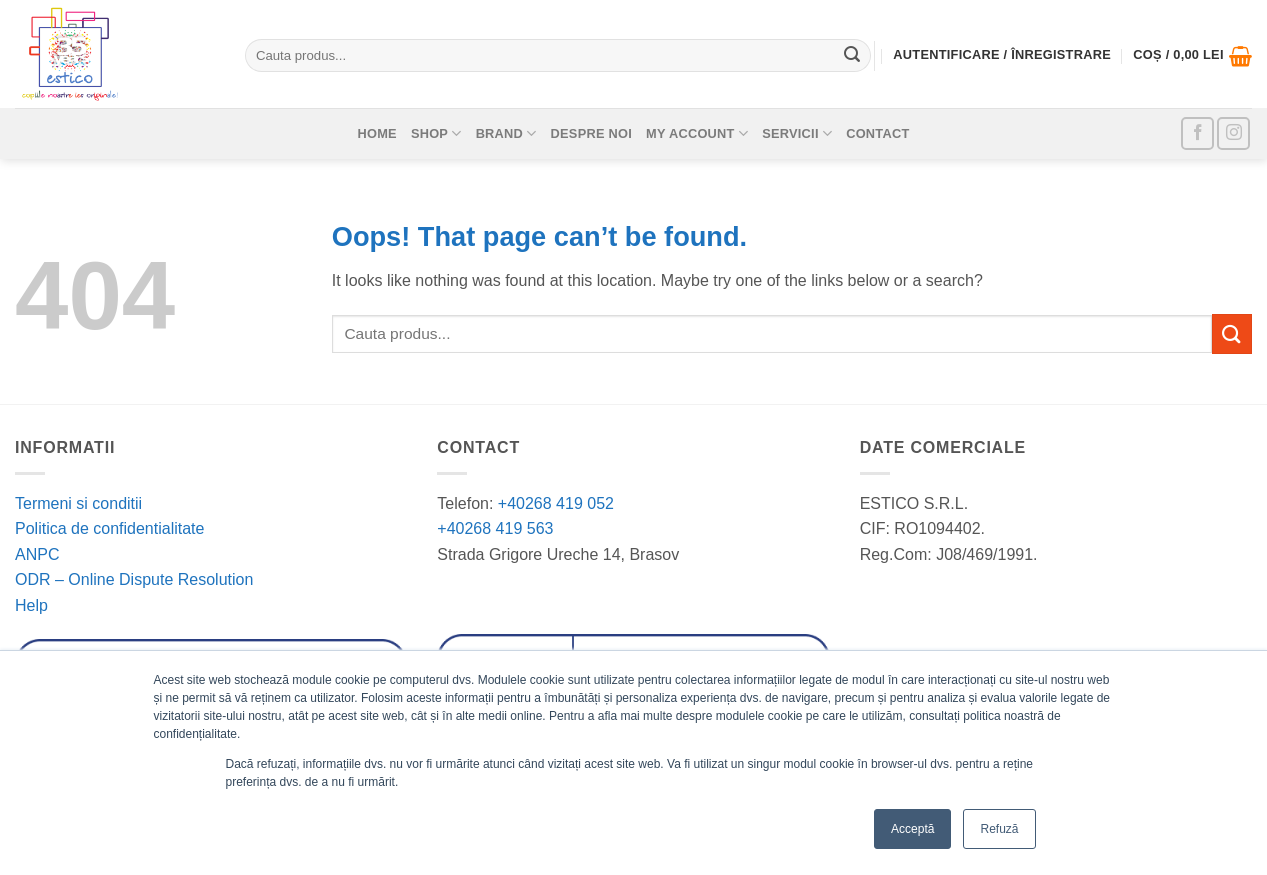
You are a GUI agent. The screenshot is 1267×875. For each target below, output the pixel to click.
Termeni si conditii (78, 503)
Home (376, 133)
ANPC (37, 554)
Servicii (797, 133)
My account (697, 133)
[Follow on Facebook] (1197, 133)
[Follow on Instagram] (1233, 133)
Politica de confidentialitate (109, 528)
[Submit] (852, 56)
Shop (436, 133)
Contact (877, 133)
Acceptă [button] (912, 829)
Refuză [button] (999, 829)
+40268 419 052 (553, 503)
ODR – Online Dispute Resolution (134, 579)
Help (31, 605)
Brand (506, 133)
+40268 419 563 (495, 528)
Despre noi (592, 133)
